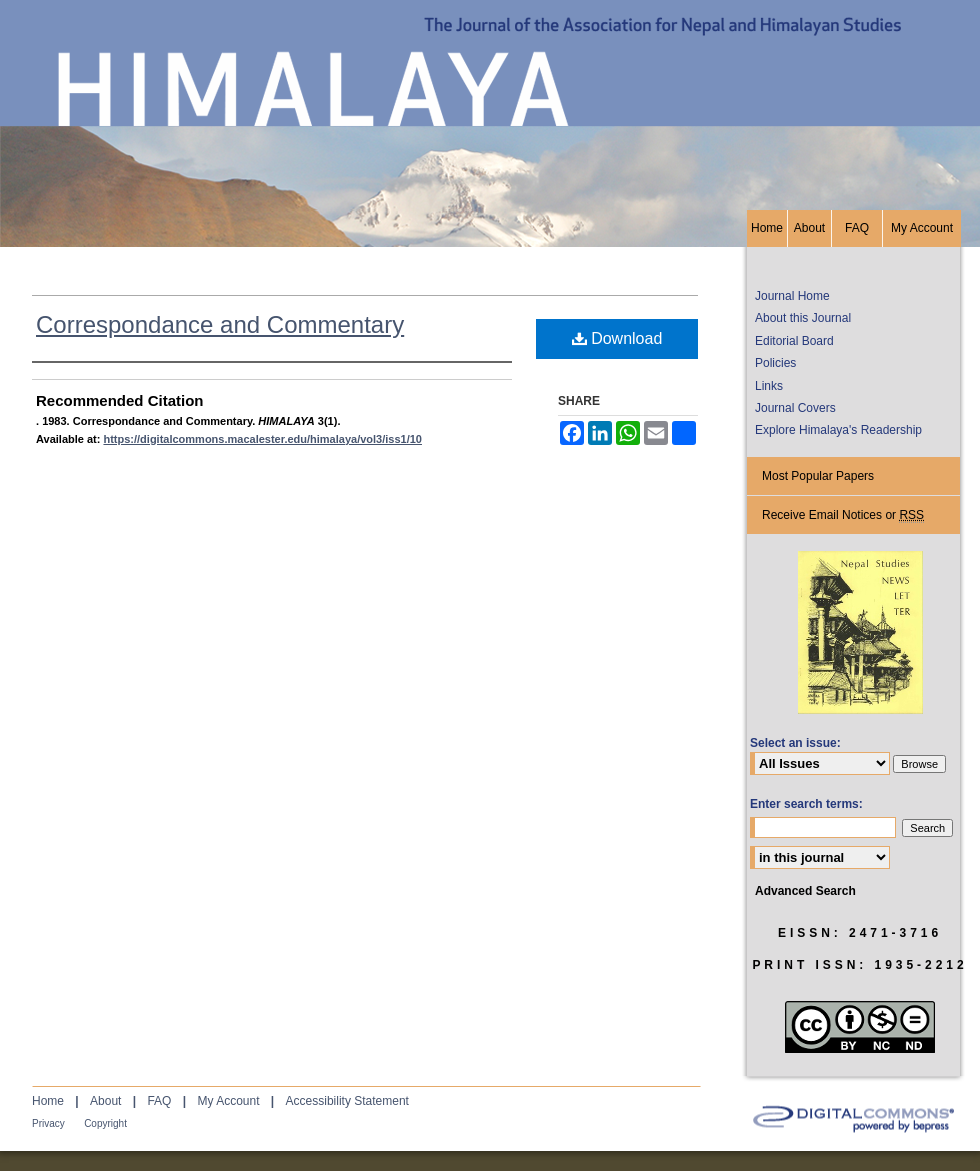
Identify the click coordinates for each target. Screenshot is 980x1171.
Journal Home (792, 296)
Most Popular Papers (818, 476)
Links (769, 386)
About (105, 1101)
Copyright (105, 1123)
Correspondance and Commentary (220, 324)
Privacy (48, 1123)
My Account (228, 1101)
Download (617, 338)
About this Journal (803, 318)
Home (48, 1101)
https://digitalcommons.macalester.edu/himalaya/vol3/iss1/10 (262, 439)
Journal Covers (795, 408)
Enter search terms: (806, 804)
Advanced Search (805, 891)
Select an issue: (795, 743)
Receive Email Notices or (843, 515)
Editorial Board (794, 341)
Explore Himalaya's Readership (838, 430)
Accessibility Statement (347, 1101)
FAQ (159, 1101)
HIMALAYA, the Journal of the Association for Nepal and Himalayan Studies (490, 105)
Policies (775, 363)
